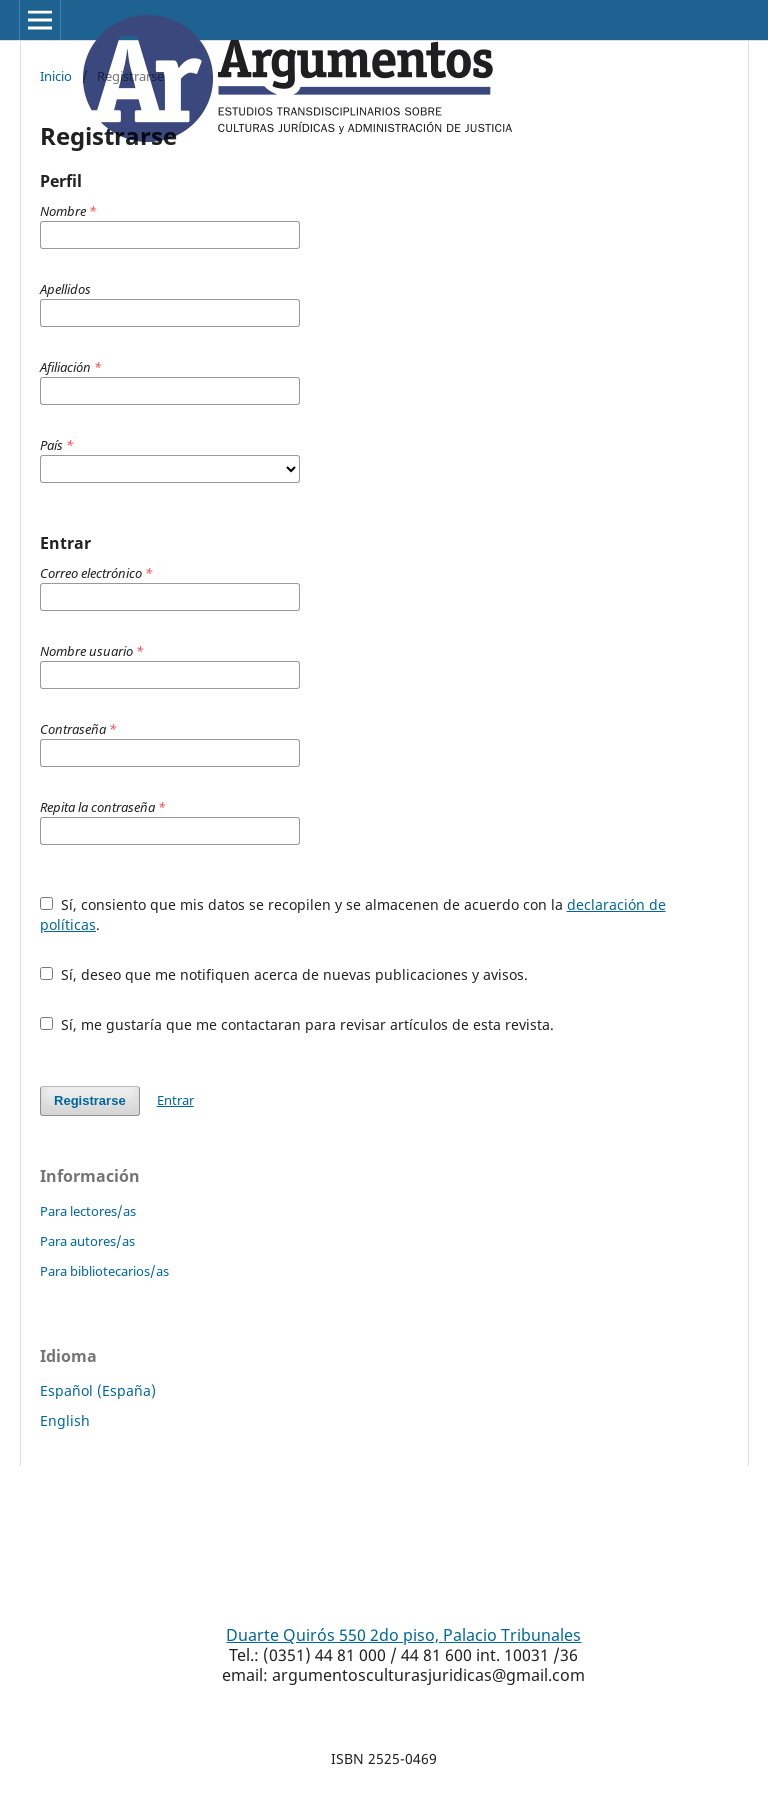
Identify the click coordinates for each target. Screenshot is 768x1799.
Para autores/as (87, 1241)
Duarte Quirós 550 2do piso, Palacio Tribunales (403, 1635)
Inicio (56, 76)
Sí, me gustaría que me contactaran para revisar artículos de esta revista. (297, 1024)
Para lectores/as (88, 1211)
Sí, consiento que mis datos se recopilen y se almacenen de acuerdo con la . (353, 914)
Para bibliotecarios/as (104, 1271)
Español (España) (98, 1390)
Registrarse (90, 1100)
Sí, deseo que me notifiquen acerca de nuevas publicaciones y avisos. (284, 974)
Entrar (175, 1100)
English (65, 1420)
